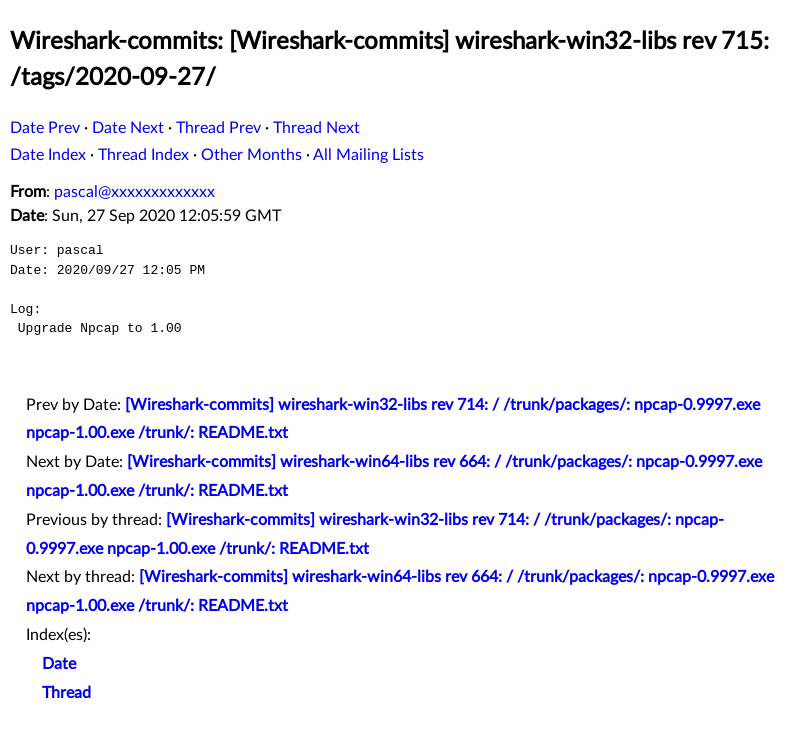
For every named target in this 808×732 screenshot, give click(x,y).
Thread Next (316, 128)
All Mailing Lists (368, 155)
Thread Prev (218, 128)
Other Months (251, 155)
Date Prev (45, 128)
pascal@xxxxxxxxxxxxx (134, 192)
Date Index (48, 155)
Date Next (128, 128)
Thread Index (143, 155)
